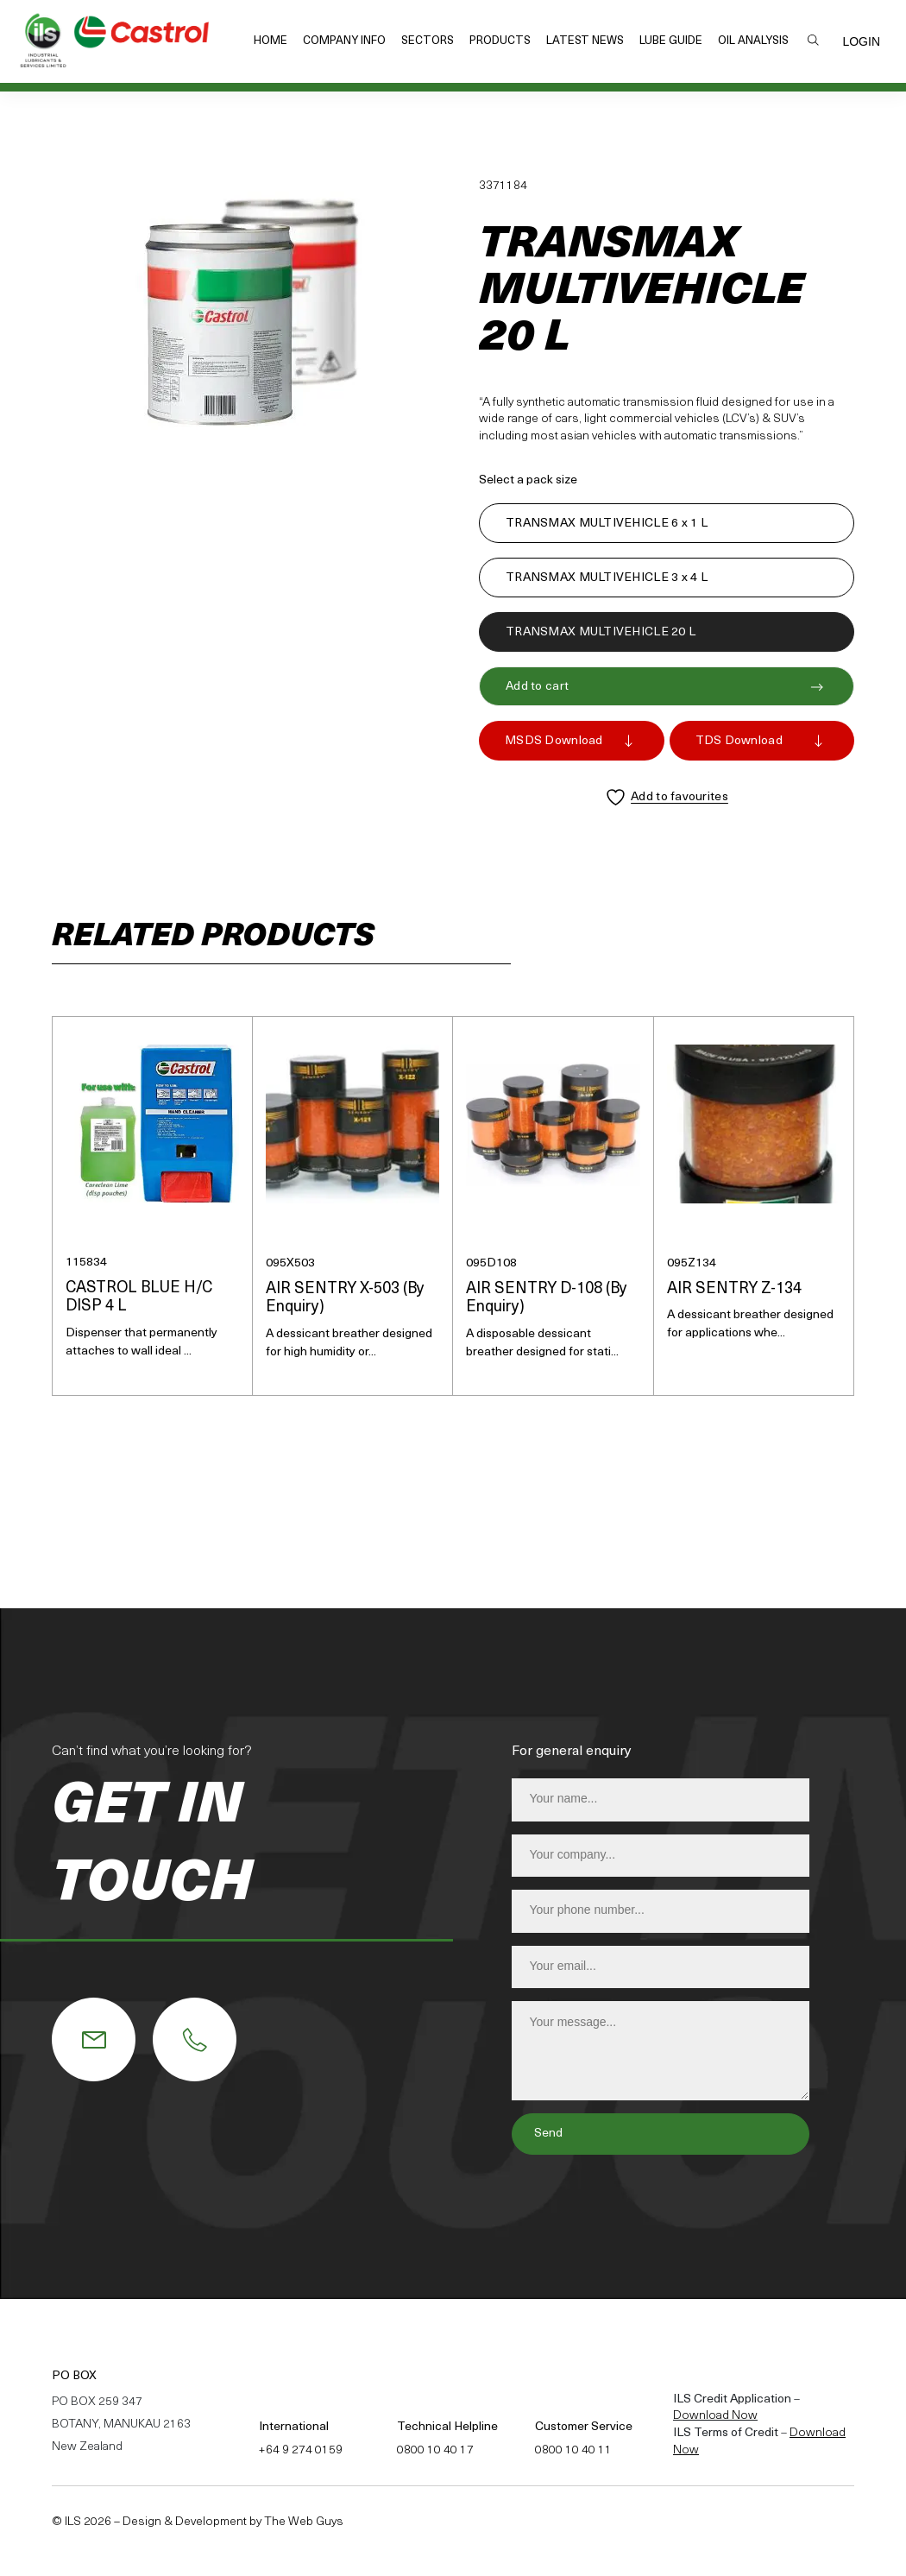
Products (500, 41)
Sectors (427, 41)
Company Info (344, 41)
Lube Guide (670, 41)
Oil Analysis (753, 41)
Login (861, 41)
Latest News (585, 41)
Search (812, 39)
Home (270, 41)
